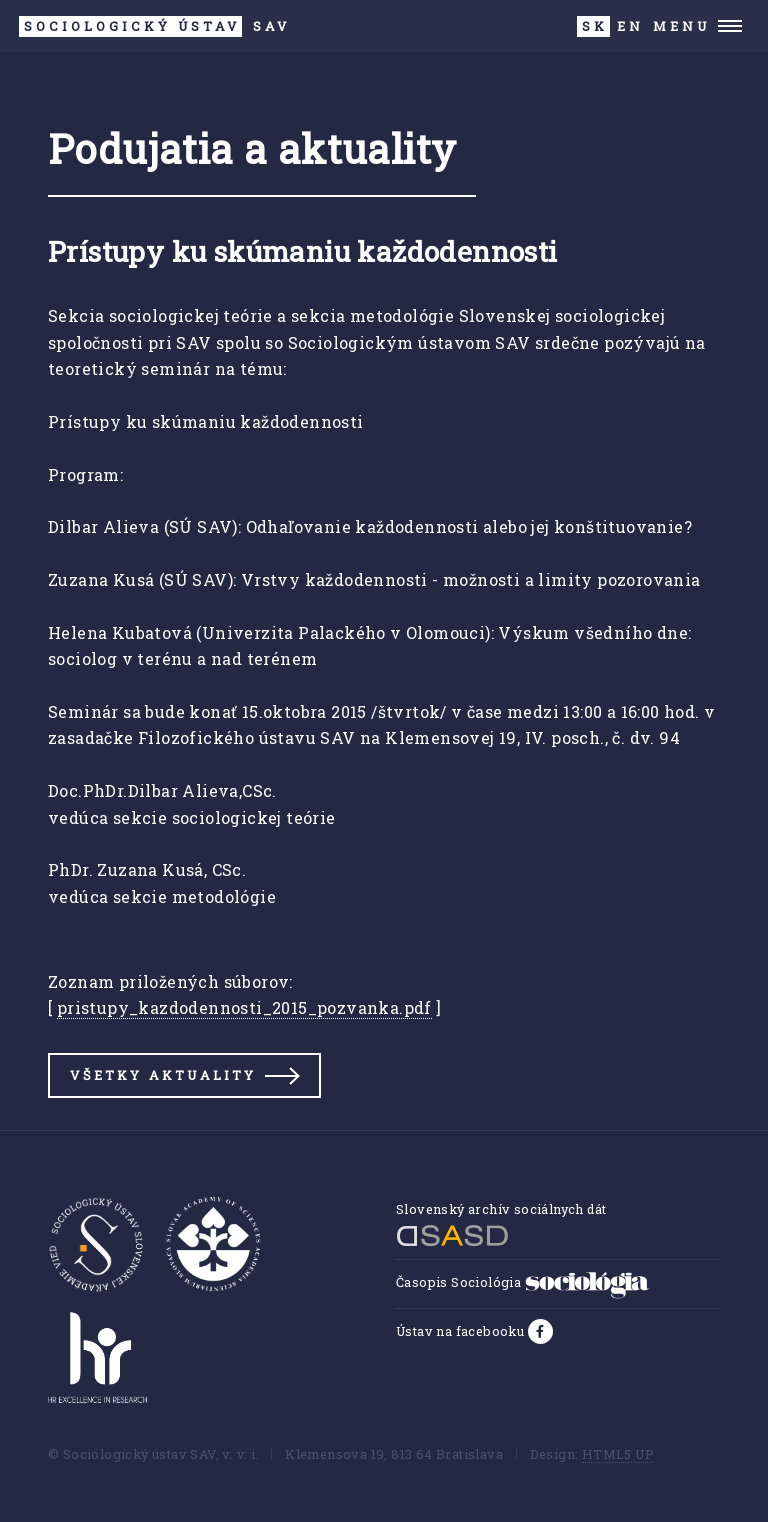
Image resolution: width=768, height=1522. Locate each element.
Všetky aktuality (163, 1075)
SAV (154, 26)
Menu (681, 26)
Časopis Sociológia (523, 1282)
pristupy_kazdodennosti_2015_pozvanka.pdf (244, 1007)
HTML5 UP (618, 1454)
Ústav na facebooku (462, 1331)
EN (630, 26)
